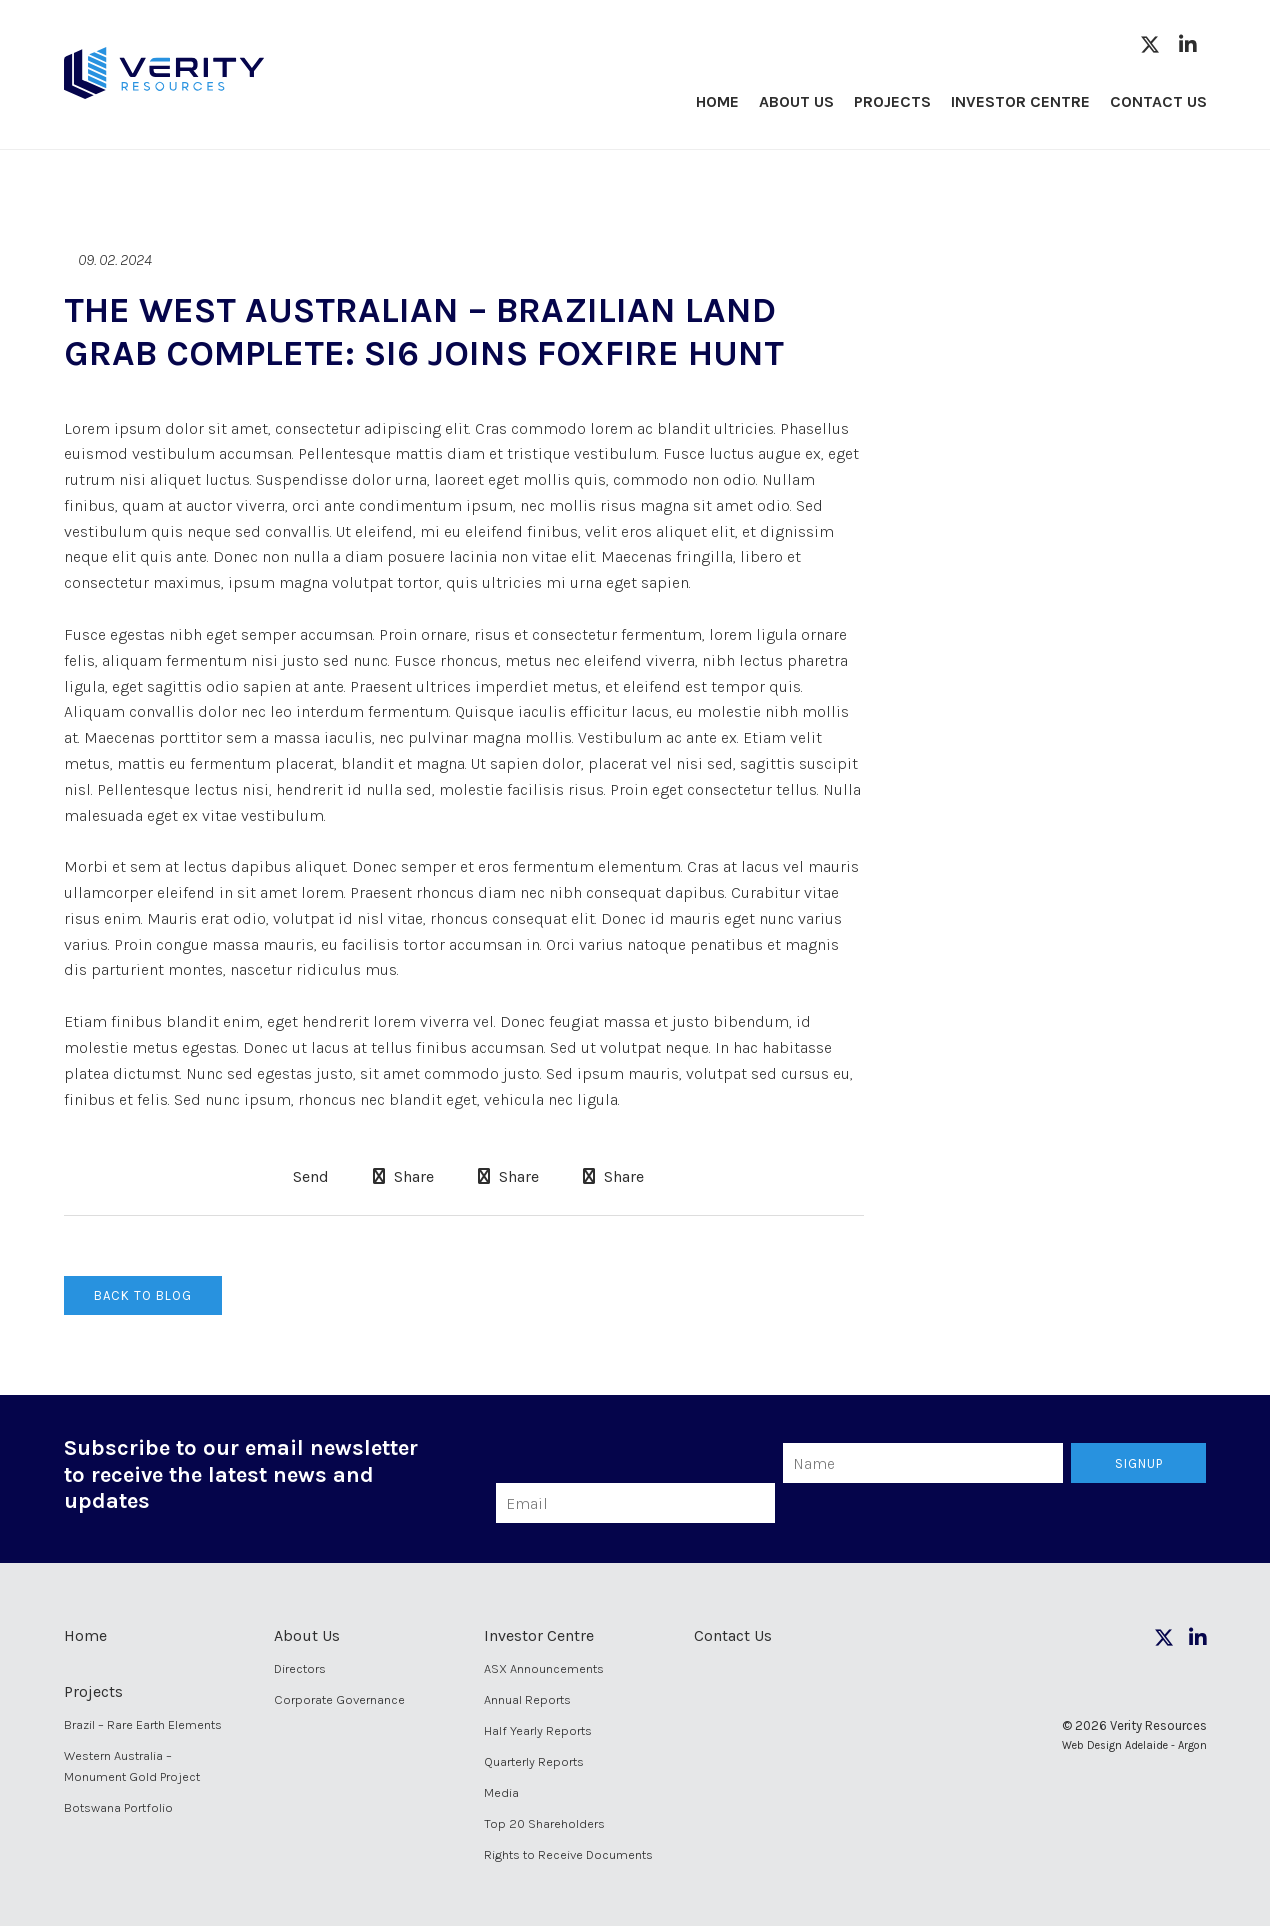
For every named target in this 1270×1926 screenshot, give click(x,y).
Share (403, 1176)
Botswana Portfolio (118, 1807)
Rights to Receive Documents (568, 1854)
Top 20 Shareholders (544, 1823)
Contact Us (1158, 101)
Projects (892, 101)
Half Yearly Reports (538, 1730)
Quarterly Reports (534, 1761)
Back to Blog (143, 1295)
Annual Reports (527, 1699)
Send (309, 1177)
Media (501, 1792)
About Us (796, 101)
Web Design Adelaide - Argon (1134, 1745)
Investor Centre (1020, 101)
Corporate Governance (339, 1699)
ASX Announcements (544, 1668)
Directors (300, 1668)
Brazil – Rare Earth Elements (143, 1724)
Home (717, 101)
